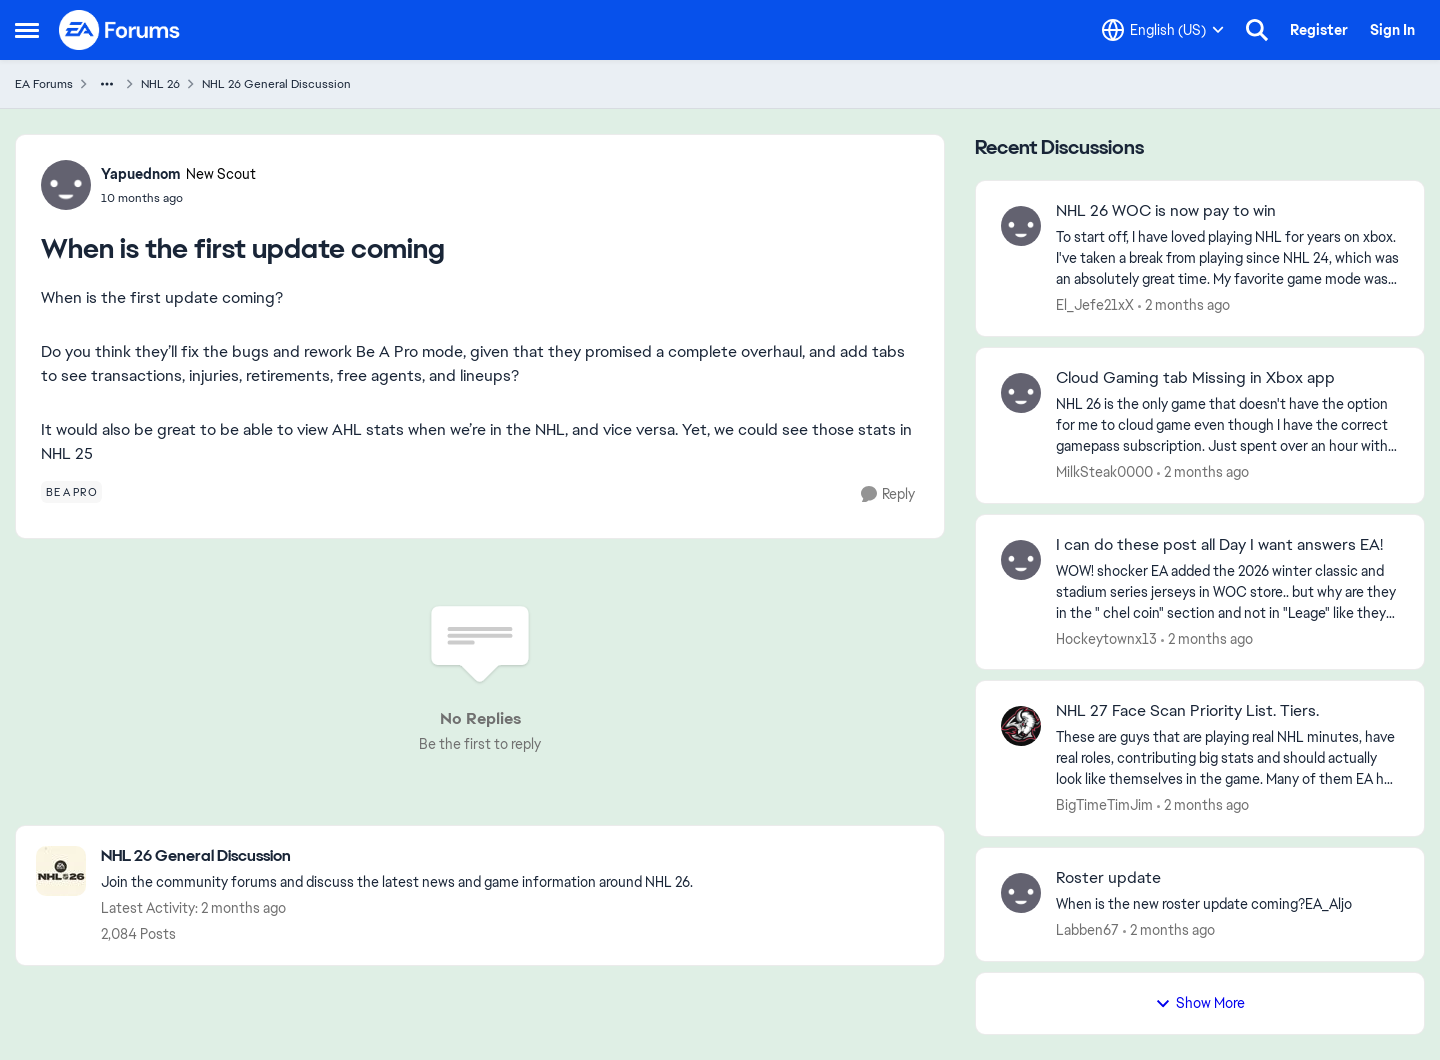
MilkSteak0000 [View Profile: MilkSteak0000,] (1104, 472)
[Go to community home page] (120, 30)
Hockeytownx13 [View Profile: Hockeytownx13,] (1106, 638)
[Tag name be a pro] (71, 492)
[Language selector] (1163, 30)
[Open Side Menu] (27, 30)
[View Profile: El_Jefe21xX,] (1021, 226)
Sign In (1392, 30)
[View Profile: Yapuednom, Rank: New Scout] (66, 185)
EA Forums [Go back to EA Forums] (44, 84)
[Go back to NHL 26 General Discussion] (397, 856)
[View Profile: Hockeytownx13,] (1021, 560)
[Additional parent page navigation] (107, 84)
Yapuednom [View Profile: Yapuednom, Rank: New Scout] (141, 174)
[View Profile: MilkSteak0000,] (1021, 393)
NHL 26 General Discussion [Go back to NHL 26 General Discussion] (276, 84)
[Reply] (888, 494)
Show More (1200, 1003)
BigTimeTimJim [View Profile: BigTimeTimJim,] (1104, 805)
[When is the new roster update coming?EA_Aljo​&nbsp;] (1227, 904)
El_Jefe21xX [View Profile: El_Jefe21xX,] (1095, 305)
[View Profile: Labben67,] (1021, 893)
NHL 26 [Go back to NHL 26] (160, 84)
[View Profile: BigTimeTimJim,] (1021, 726)
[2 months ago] (1184, 305)
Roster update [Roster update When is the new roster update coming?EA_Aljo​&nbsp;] (1108, 878)
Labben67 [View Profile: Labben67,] (1087, 930)
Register (1319, 30)
